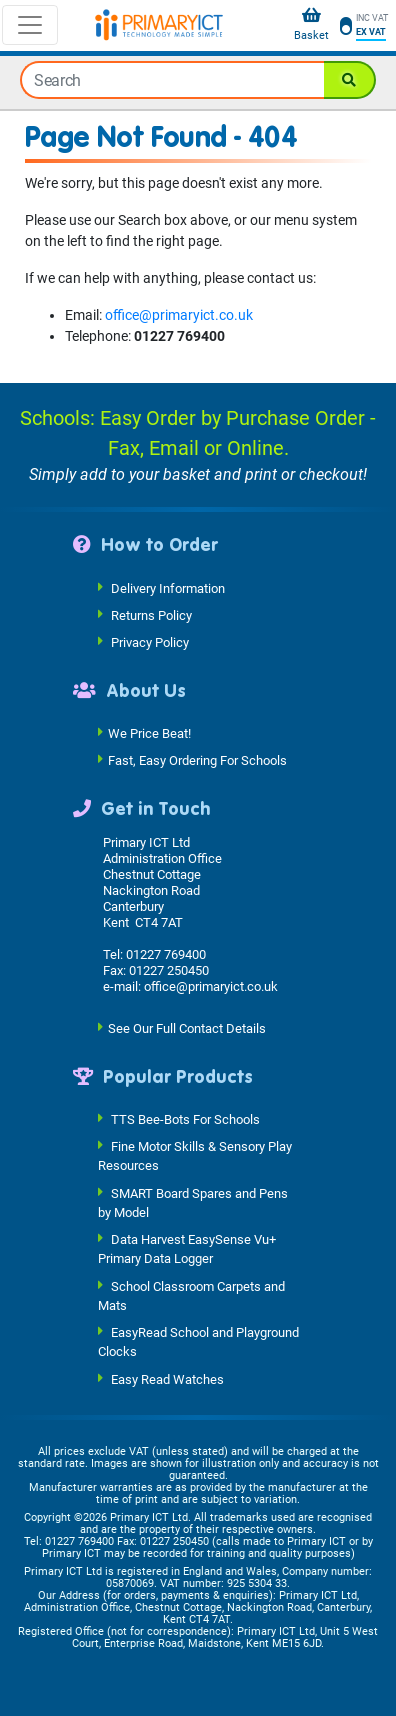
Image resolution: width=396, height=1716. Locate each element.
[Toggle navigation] (30, 25)
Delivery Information (168, 587)
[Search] (350, 80)
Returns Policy (151, 614)
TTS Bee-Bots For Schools (185, 1119)
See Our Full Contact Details (187, 1027)
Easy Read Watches (167, 1378)
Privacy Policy (150, 641)
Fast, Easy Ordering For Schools (197, 760)
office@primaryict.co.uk (179, 315)
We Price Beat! (149, 733)
